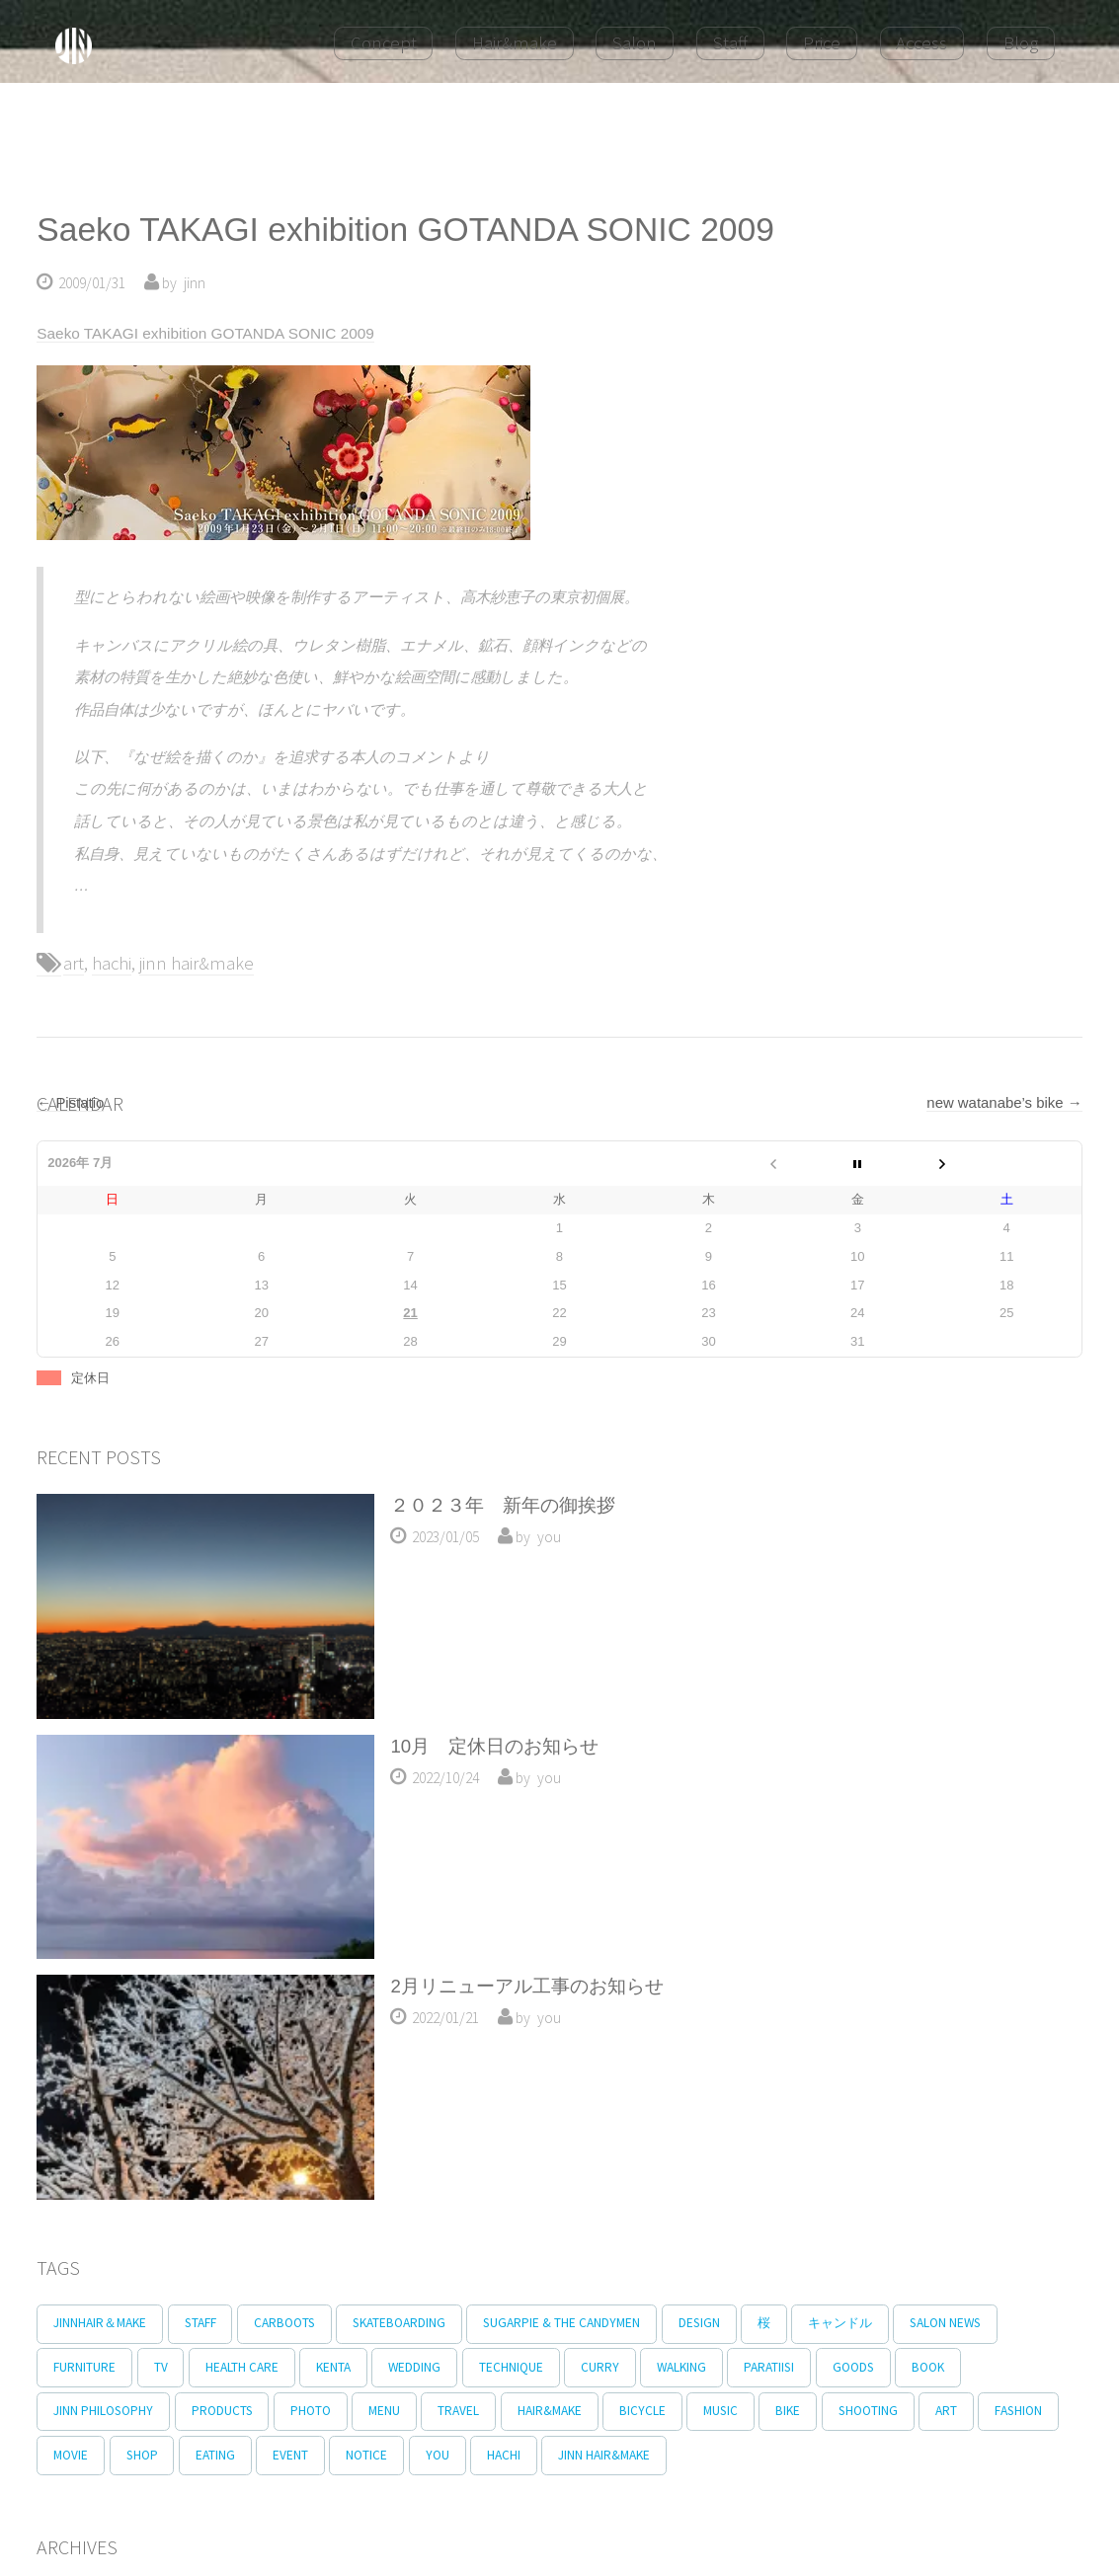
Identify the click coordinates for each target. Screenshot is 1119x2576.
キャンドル (874, 2323)
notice (477, 2459)
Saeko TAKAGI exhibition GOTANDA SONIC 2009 (405, 229)
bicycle (672, 2413)
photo (321, 2413)
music (755, 2413)
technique (536, 2368)
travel (479, 2413)
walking (716, 2368)
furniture (86, 2368)
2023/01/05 (445, 1536)
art (73, 963)
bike (827, 2413)
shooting (911, 2413)
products (228, 2413)
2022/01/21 (445, 2017)
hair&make (574, 2413)
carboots (295, 2323)
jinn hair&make (196, 963)
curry (629, 2368)
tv (167, 2368)
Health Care (252, 2368)
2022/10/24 (445, 1777)
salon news (984, 2323)
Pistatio (70, 1102)
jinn (194, 282)
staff (206, 2323)
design (724, 2323)
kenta (349, 2368)
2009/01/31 (91, 282)
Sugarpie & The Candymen (582, 2323)
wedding (435, 2368)
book (976, 2368)
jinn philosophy (105, 2413)
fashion (79, 2459)
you (549, 1536)
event (396, 2459)
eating (316, 2459)
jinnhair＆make (101, 2323)
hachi (111, 963)
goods (897, 2368)
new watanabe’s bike (1003, 1102)
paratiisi (808, 2368)
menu (400, 2413)
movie (162, 2459)
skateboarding (414, 2323)
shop (238, 2459)
